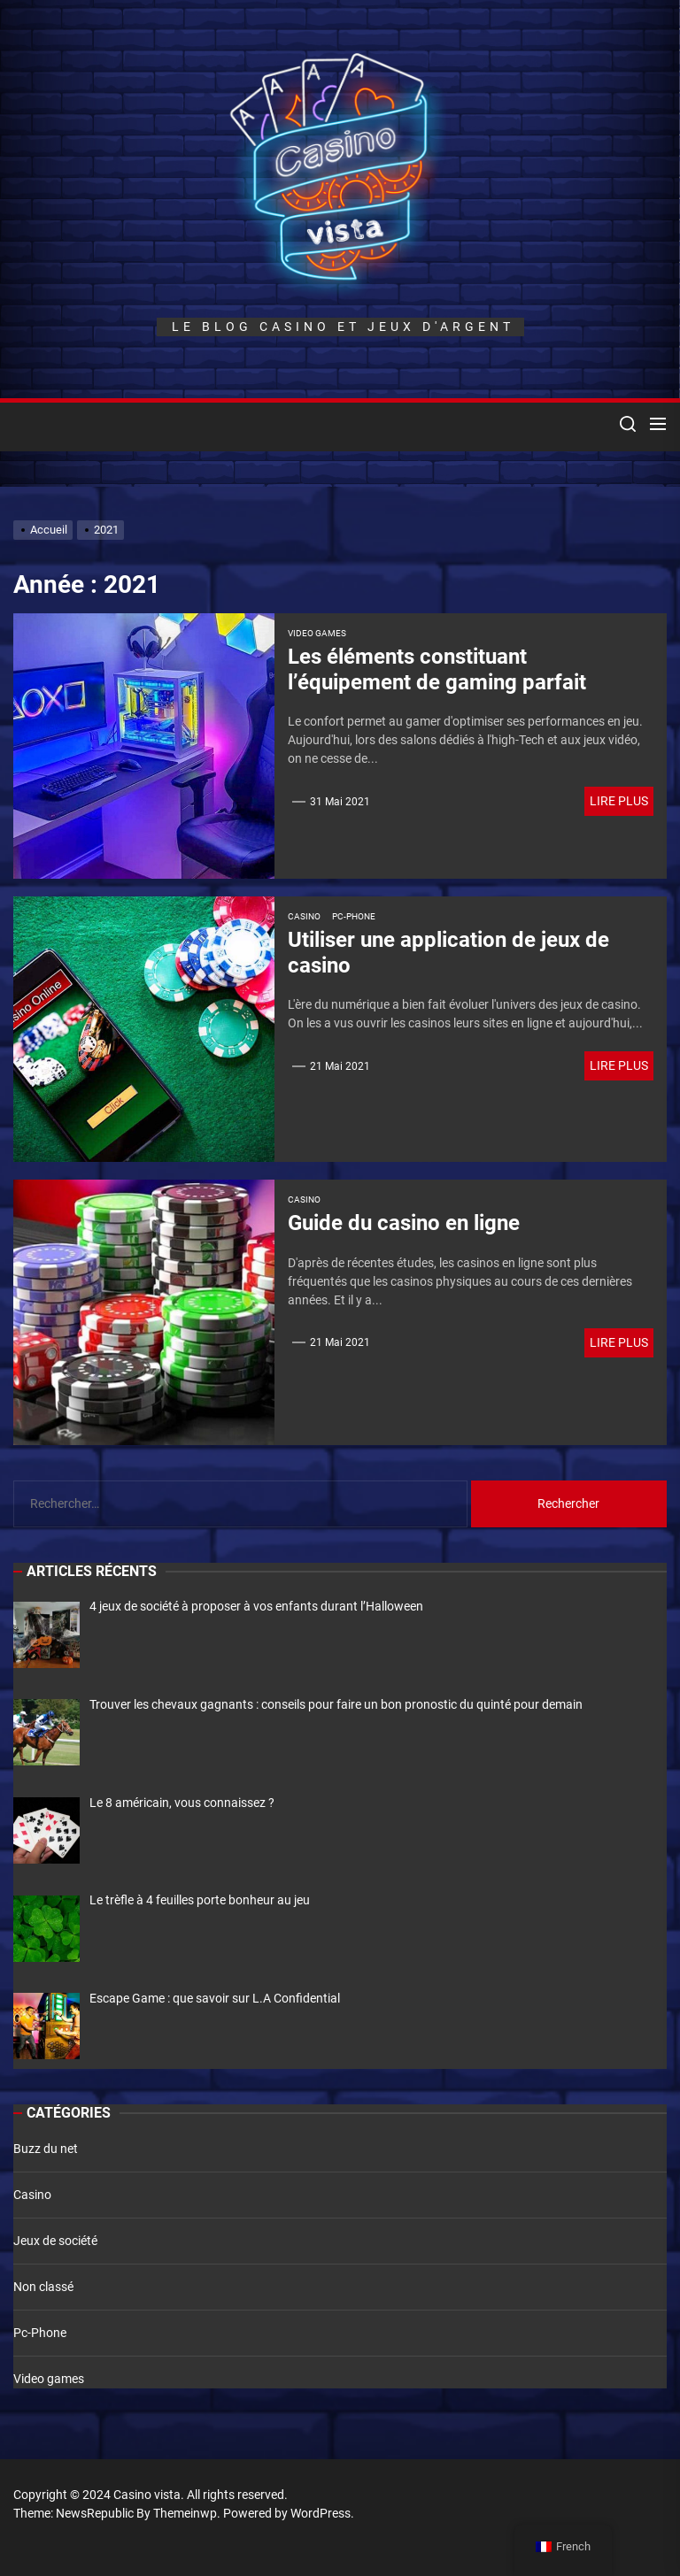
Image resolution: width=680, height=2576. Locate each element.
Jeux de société (55, 2241)
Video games (317, 633)
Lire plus (619, 801)
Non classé (43, 2287)
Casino (304, 916)
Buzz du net (45, 2149)
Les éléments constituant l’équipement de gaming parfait (437, 669)
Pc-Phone (353, 916)
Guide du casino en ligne (404, 1223)
